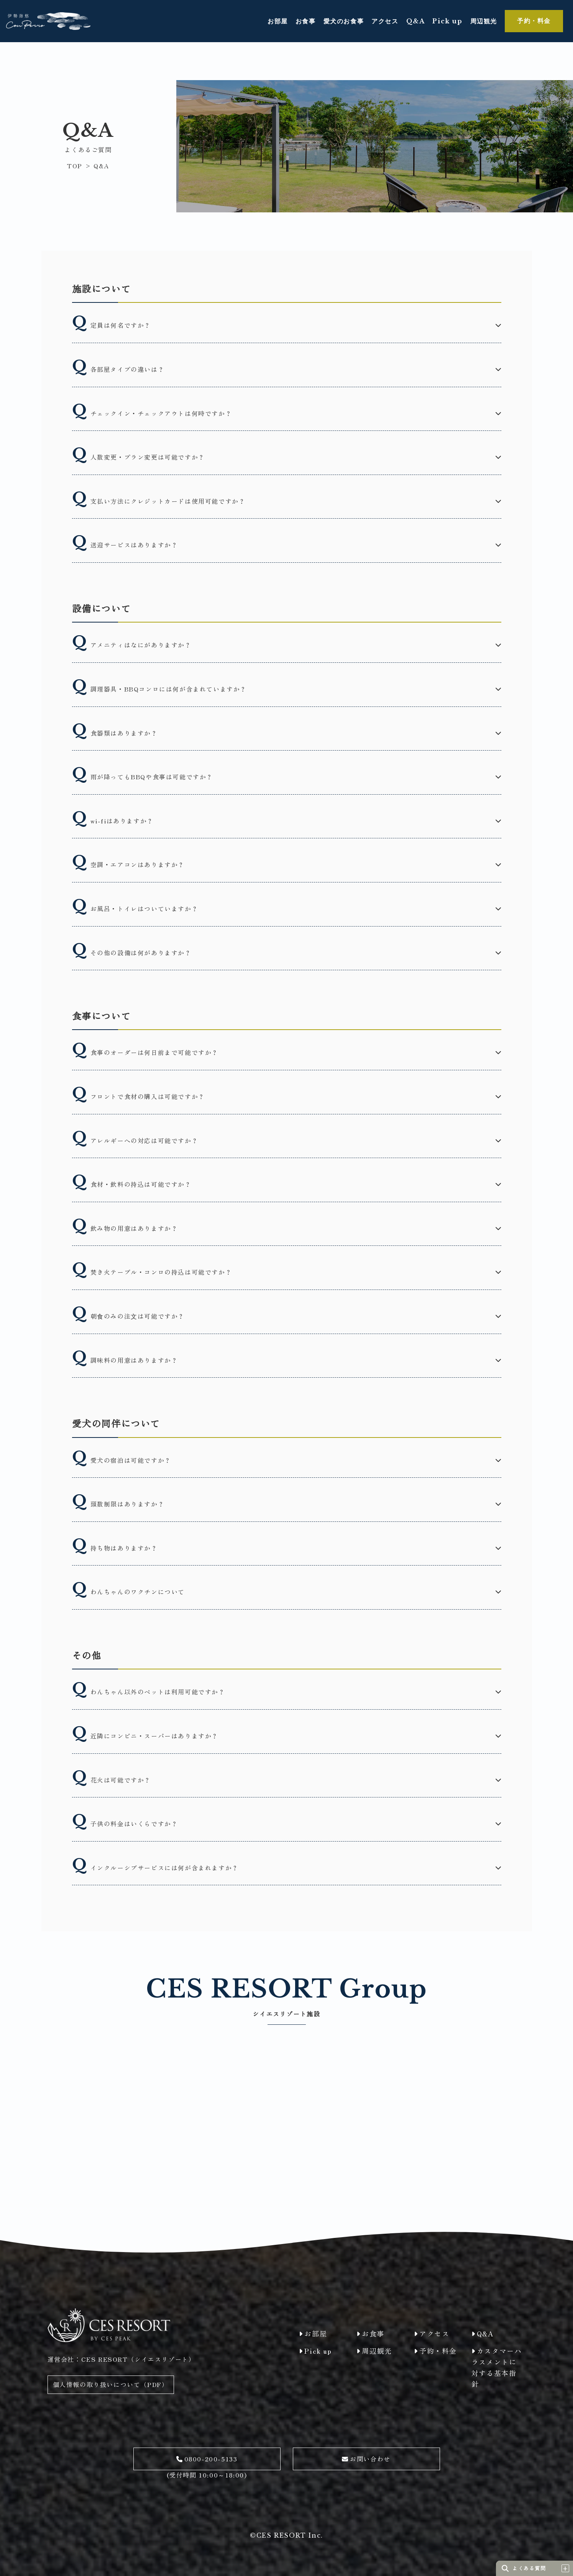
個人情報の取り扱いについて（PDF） (111, 2384)
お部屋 (278, 21)
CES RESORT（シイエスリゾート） (138, 2359)
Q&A (415, 21)
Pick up (447, 21)
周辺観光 (483, 21)
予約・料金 (534, 21)
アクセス (384, 21)
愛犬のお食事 (343, 21)
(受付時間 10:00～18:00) (207, 2464)
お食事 (306, 21)
